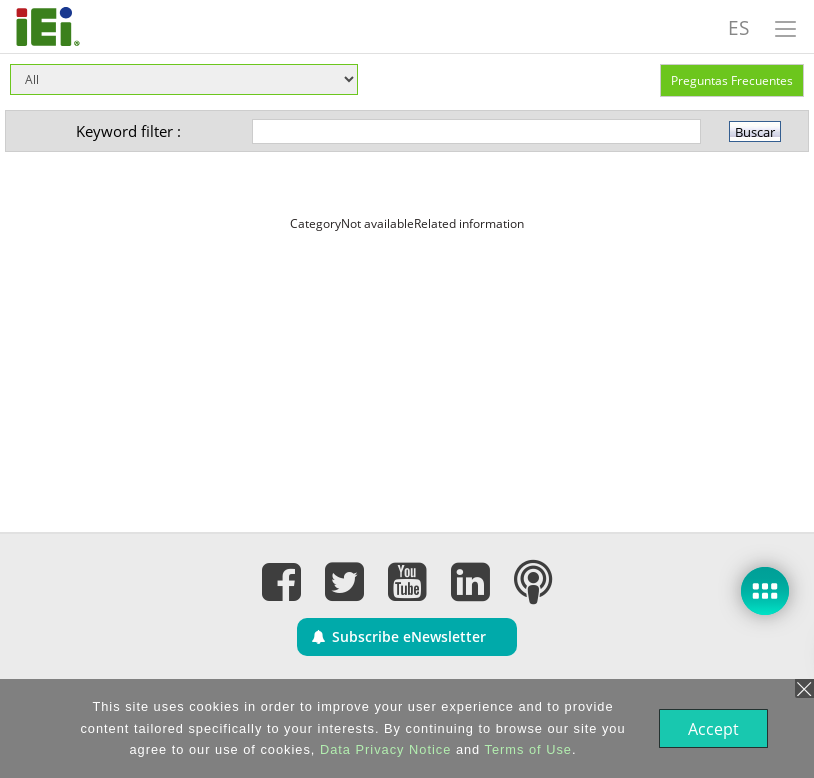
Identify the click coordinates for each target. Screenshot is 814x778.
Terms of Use (526, 749)
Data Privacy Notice (383, 749)
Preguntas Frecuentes (732, 80)
